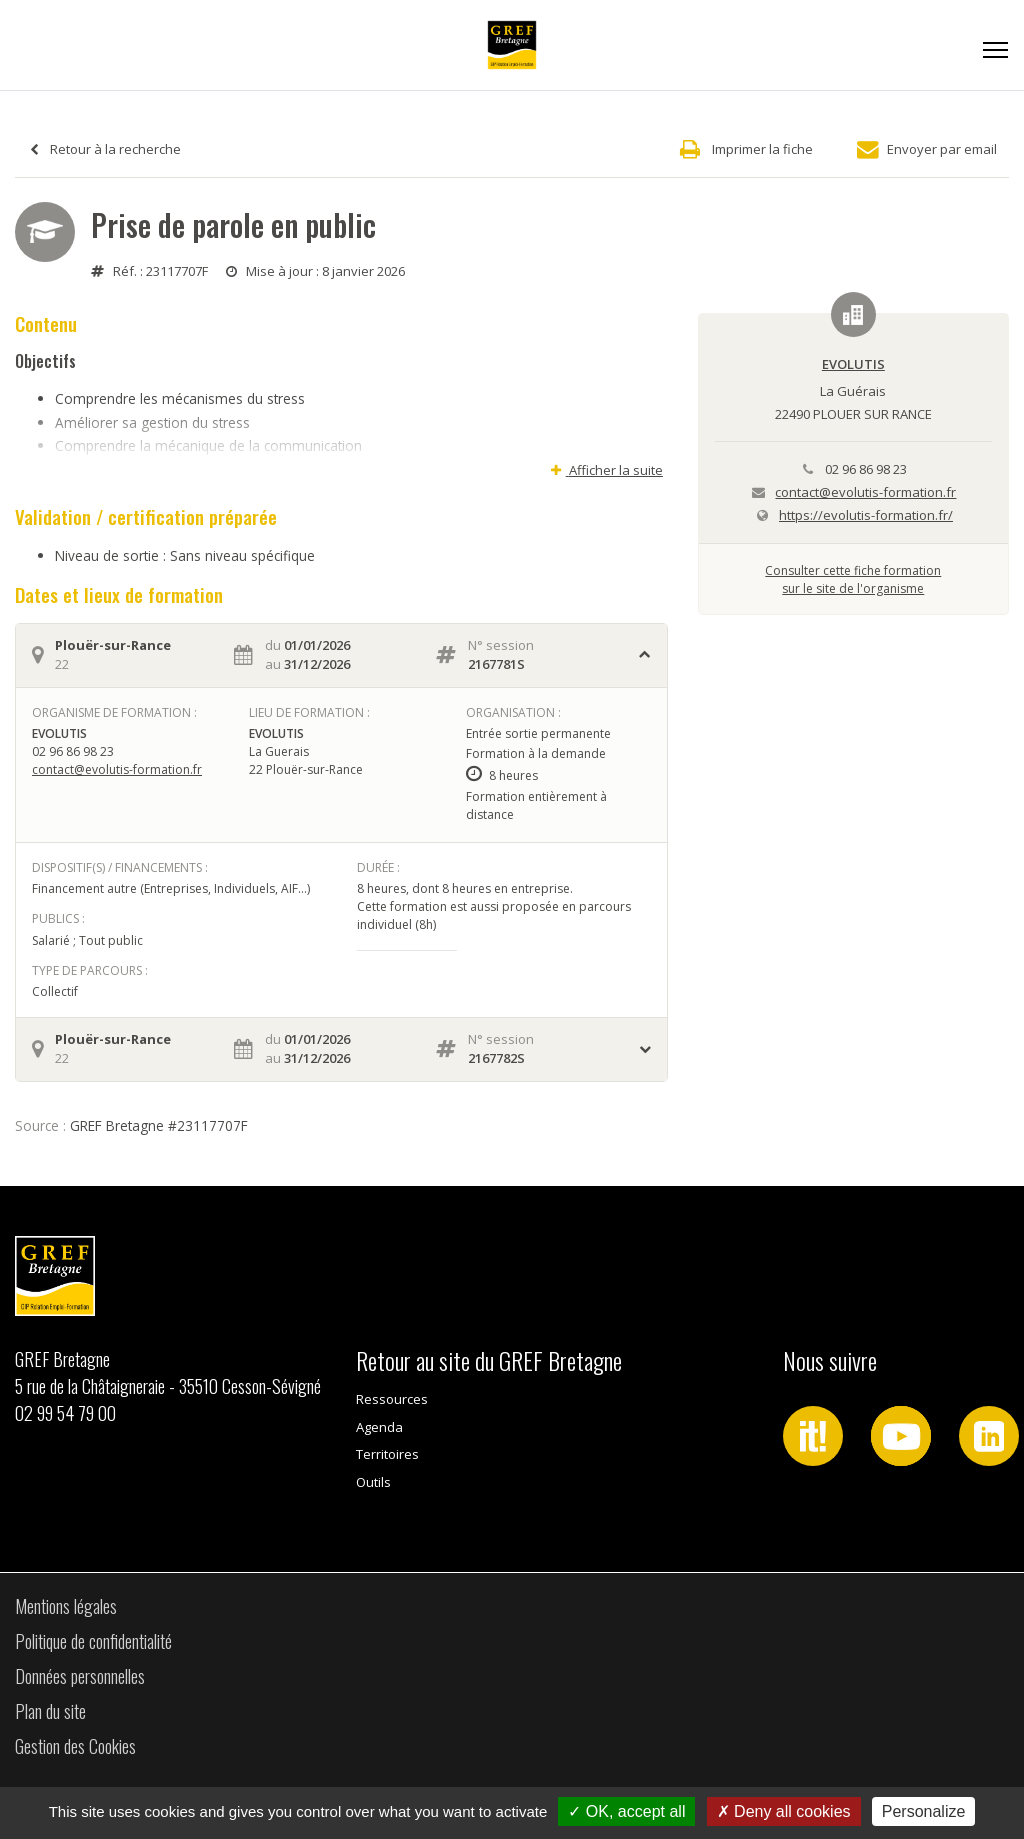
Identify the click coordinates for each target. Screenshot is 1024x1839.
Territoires (387, 1454)
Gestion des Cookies (75, 1746)
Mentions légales (66, 1606)
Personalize (924, 1811)
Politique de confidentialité (93, 1641)
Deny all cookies (784, 1811)
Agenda (379, 1427)
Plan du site (50, 1711)
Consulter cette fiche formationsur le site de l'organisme (853, 579)
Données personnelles (80, 1676)
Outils (373, 1482)
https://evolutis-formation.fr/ (866, 515)
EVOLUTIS (853, 364)
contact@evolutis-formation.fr (117, 769)
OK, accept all (626, 1811)
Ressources (392, 1399)
